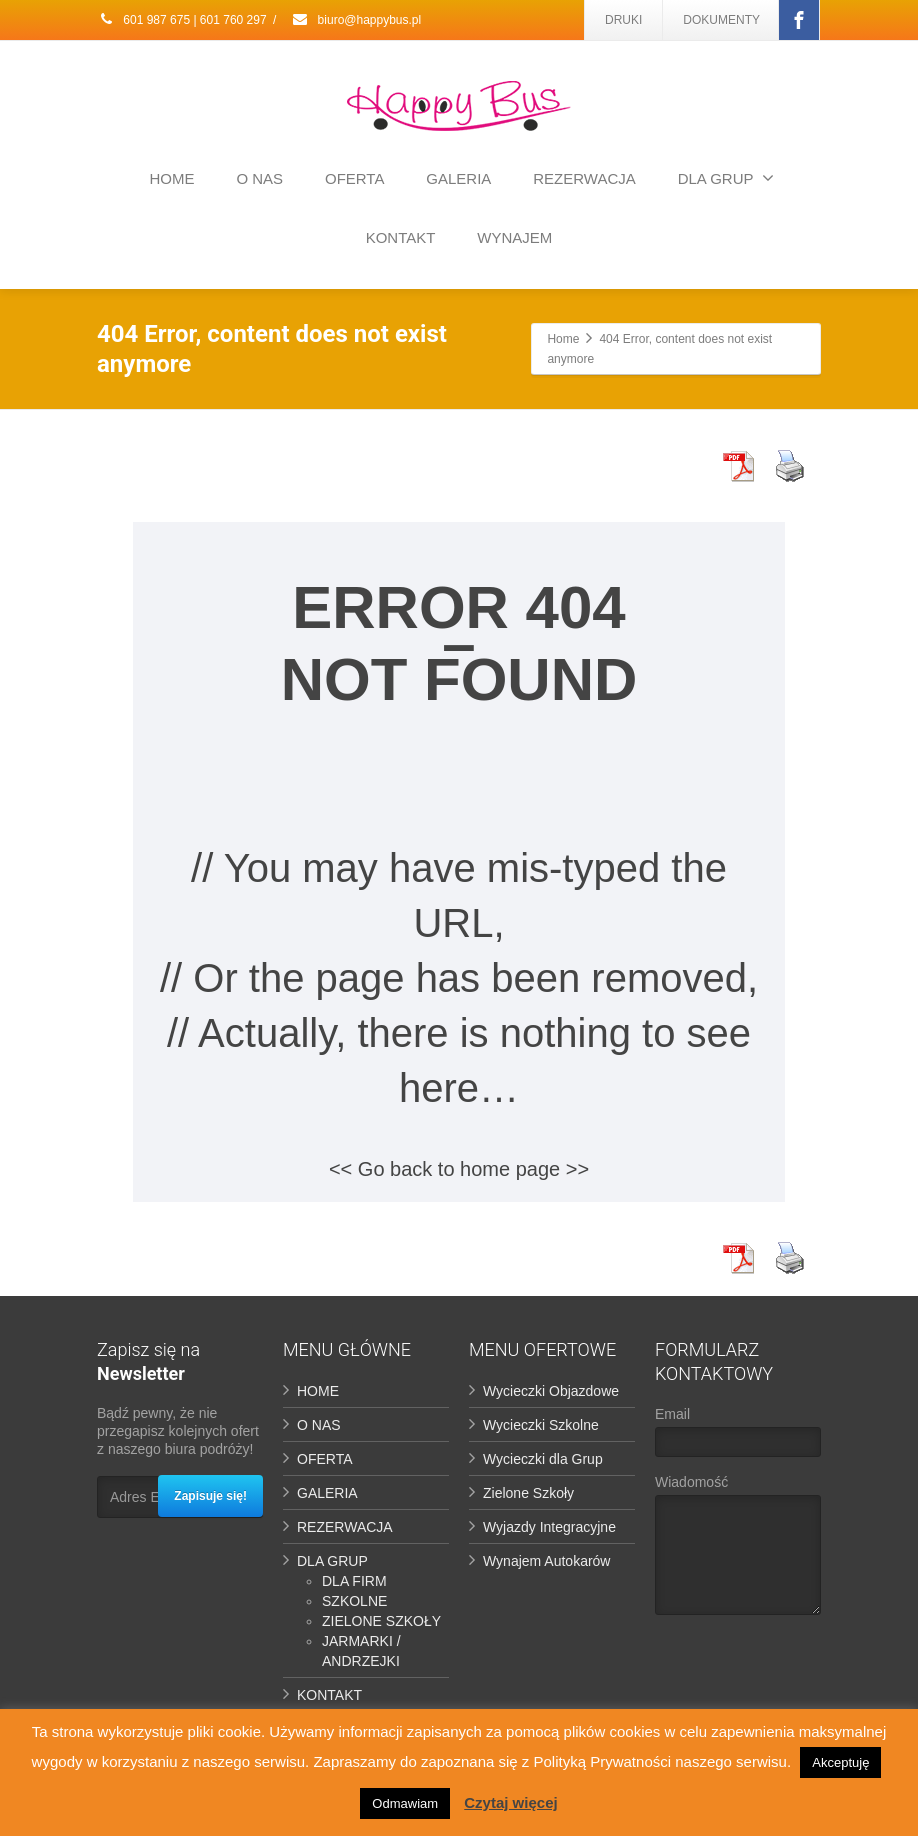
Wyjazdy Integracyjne (549, 1527)
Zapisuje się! (210, 1496)
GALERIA (458, 178)
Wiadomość (738, 1549)
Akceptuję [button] (840, 1762)
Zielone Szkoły (528, 1493)
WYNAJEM (514, 237)
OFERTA (354, 178)
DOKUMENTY (721, 20)
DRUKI (623, 20)
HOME (172, 178)
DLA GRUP (726, 178)
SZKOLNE (354, 1601)
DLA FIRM (354, 1581)
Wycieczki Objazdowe (551, 1391)
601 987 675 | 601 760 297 (182, 20)
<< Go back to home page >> (459, 1169)
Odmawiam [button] (405, 1803)
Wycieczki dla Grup (543, 1459)
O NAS (259, 178)
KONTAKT (401, 237)
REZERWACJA (584, 178)
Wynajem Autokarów (546, 1561)
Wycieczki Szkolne (541, 1425)
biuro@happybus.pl (356, 20)
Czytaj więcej (510, 1802)
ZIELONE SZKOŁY (381, 1621)
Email (738, 1436)
